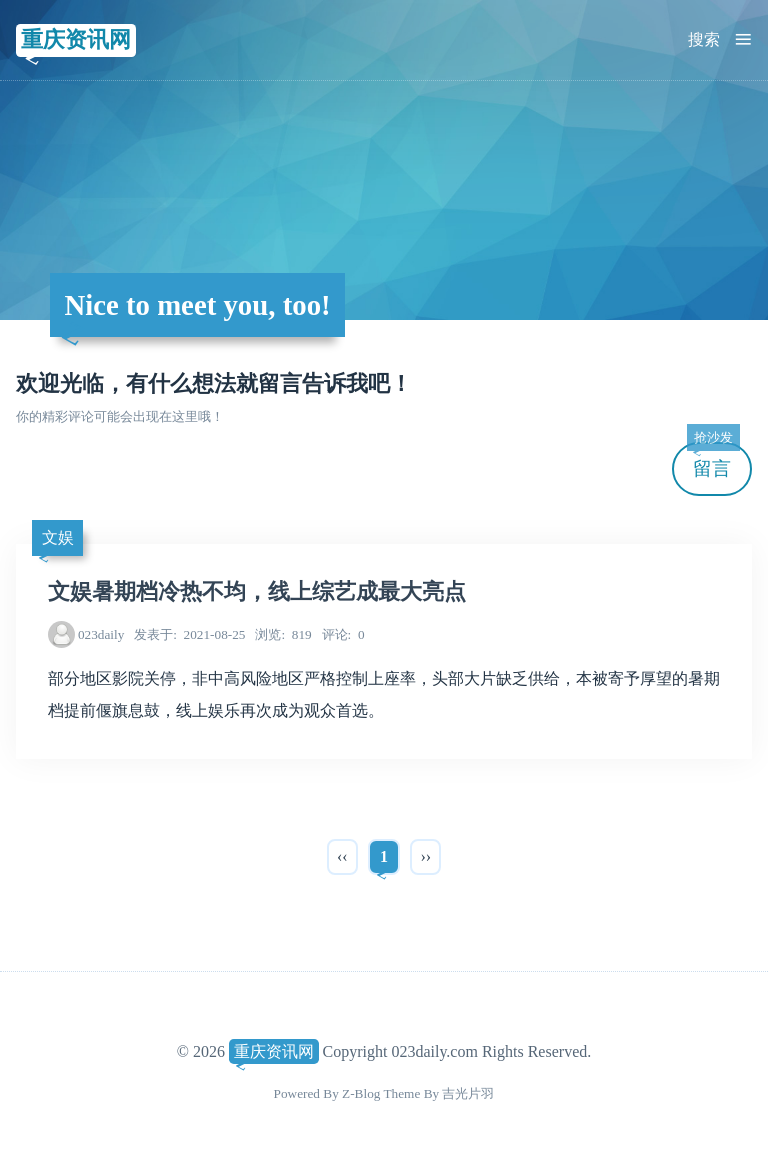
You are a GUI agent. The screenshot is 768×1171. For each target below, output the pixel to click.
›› (425, 856)
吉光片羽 (468, 1093)
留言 (713, 460)
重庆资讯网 (76, 39)
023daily (101, 634)
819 (283, 634)
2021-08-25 (189, 634)
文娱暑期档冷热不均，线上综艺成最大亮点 (257, 592)
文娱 (58, 537)
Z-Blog (361, 1093)
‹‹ (342, 856)
